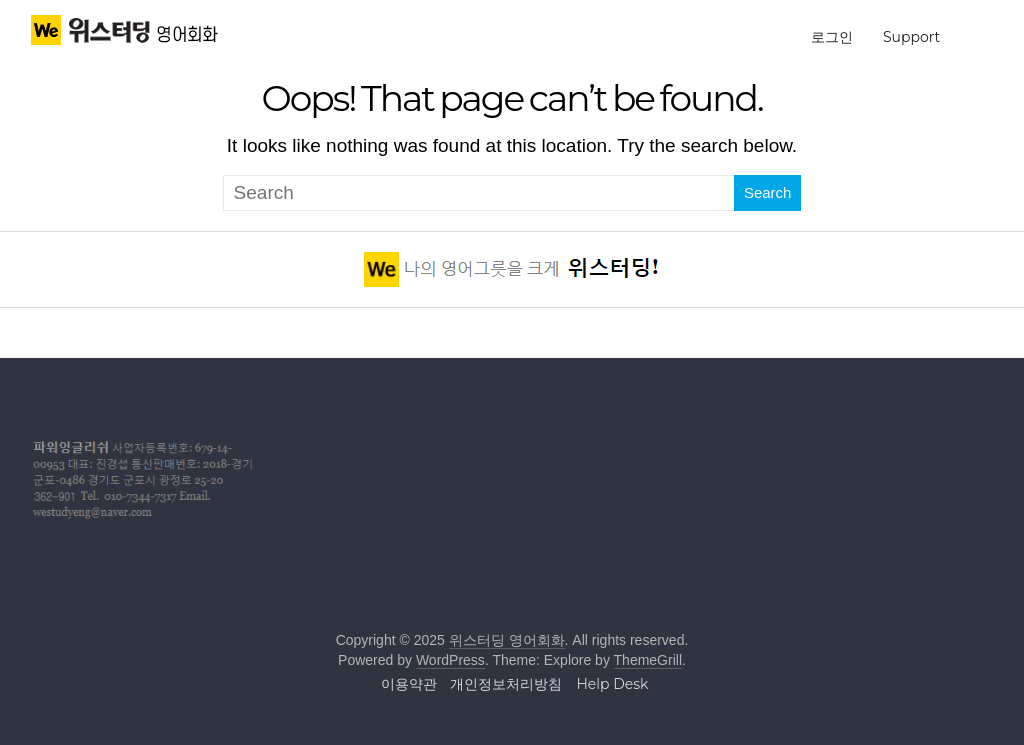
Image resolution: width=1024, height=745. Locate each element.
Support (911, 37)
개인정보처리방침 (506, 684)
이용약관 (409, 684)
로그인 (832, 37)
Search (768, 192)
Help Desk (612, 684)
